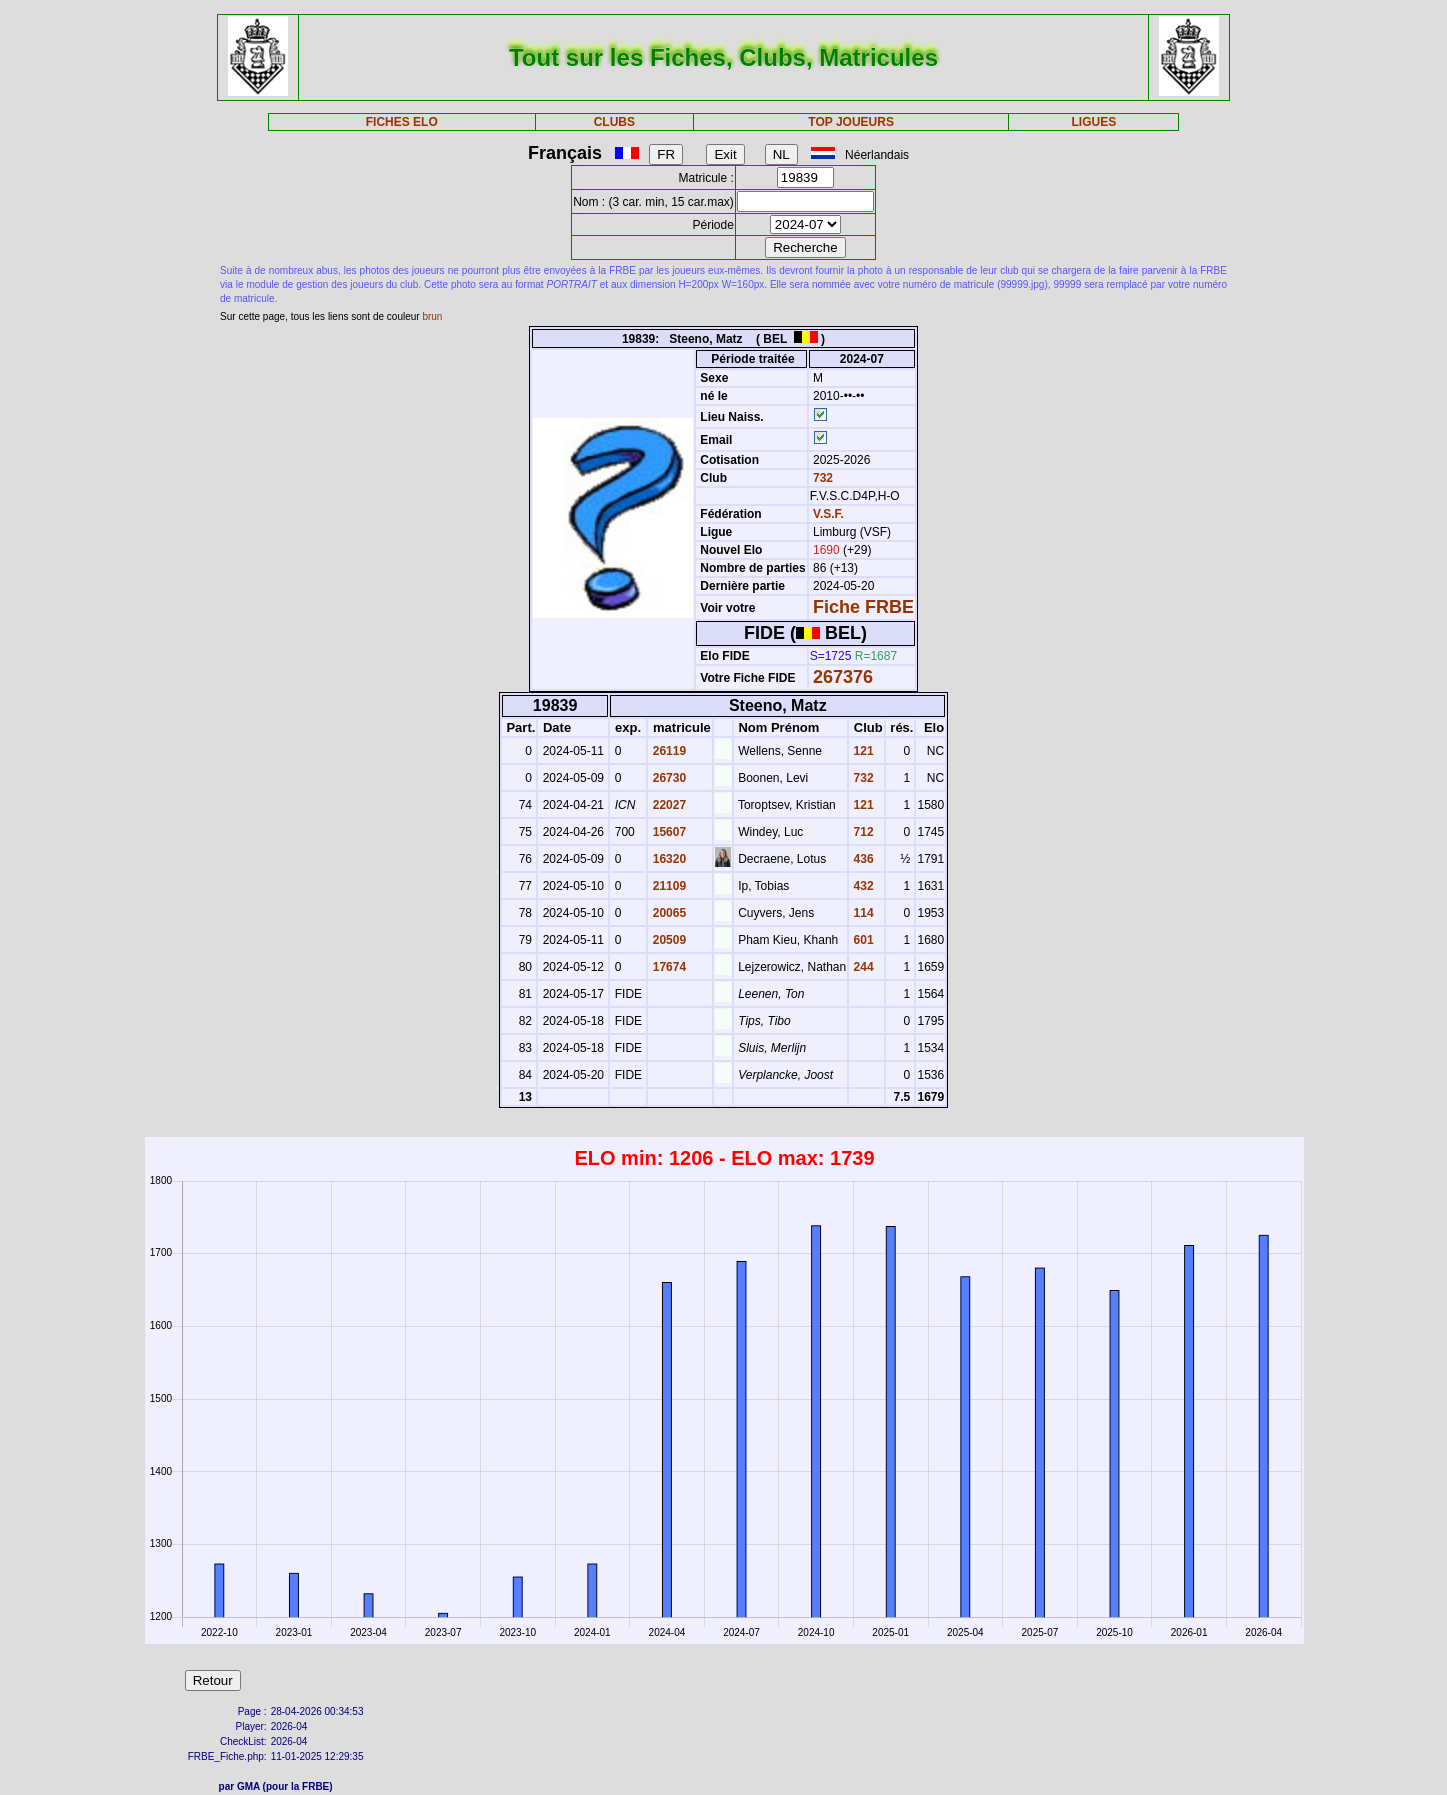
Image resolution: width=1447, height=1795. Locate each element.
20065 (667, 913)
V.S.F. (828, 514)
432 (861, 886)
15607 (667, 832)
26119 (667, 751)
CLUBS (614, 122)
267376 (843, 677)
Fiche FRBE (863, 607)
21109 (667, 886)
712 (861, 832)
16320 (667, 859)
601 (861, 940)
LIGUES (1094, 122)
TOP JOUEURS (851, 122)
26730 (667, 778)
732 (821, 478)
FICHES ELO (402, 122)
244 (861, 967)
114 (861, 913)
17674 (667, 967)
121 (861, 751)
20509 (667, 940)
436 (861, 859)
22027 (667, 805)
